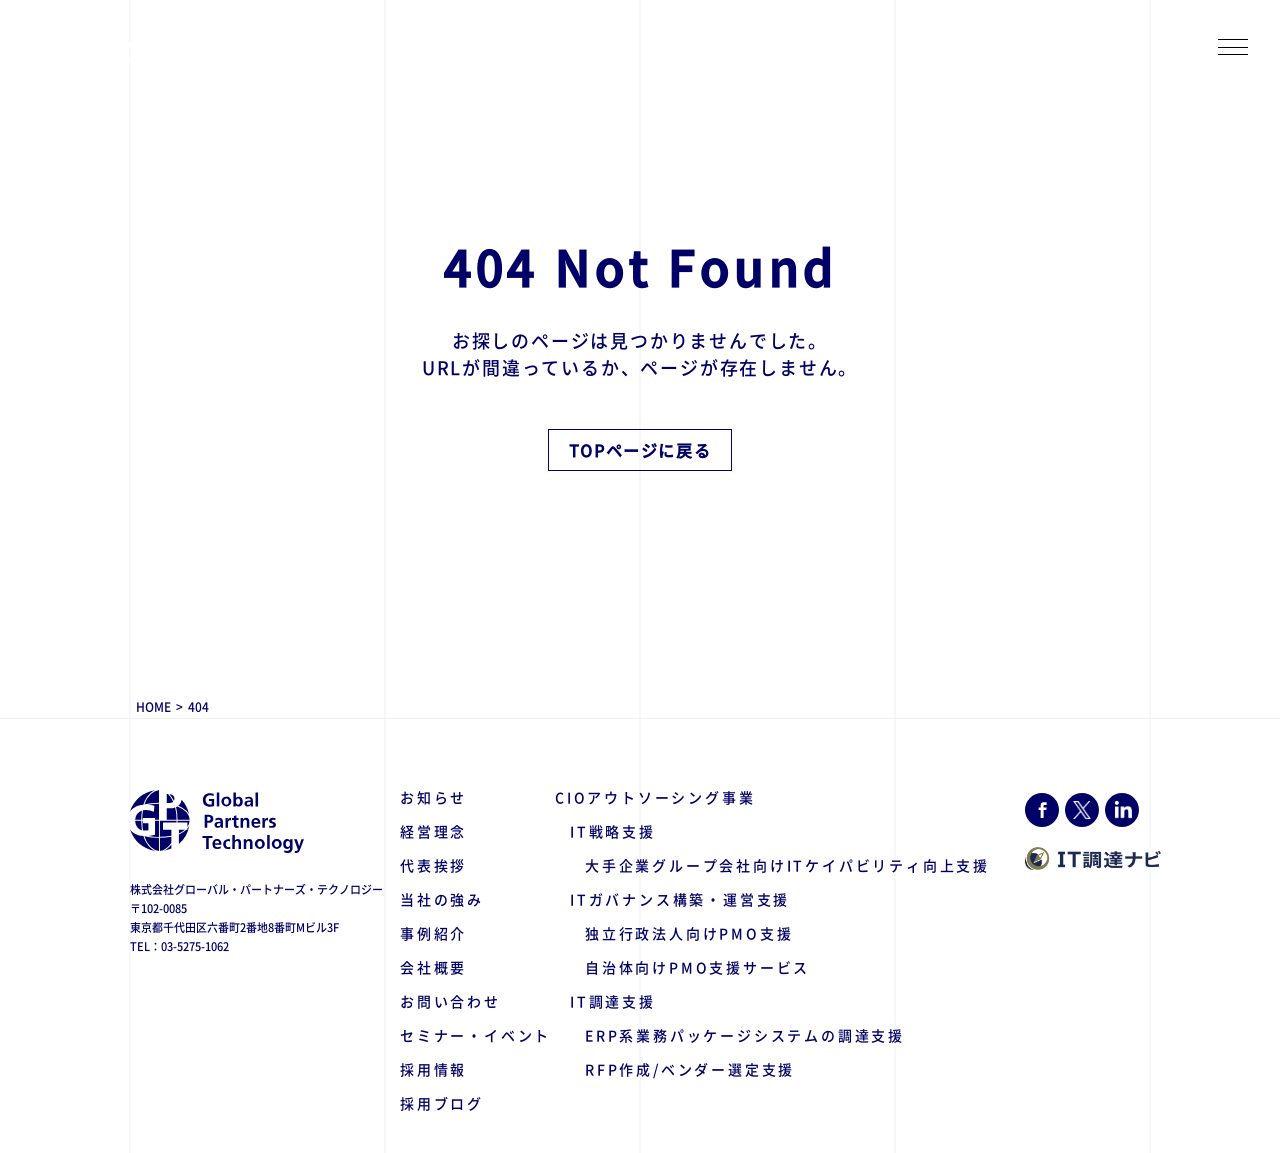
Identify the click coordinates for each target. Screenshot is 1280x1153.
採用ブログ (442, 1103)
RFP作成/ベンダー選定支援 (690, 1069)
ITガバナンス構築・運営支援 (680, 899)
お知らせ (433, 797)
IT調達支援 (613, 1001)
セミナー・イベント (475, 1035)
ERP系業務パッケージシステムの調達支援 (745, 1035)
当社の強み (442, 899)
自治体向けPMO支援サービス (697, 967)
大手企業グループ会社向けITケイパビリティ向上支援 (787, 865)
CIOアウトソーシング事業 (655, 797)
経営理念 (433, 831)
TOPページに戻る (640, 450)
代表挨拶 (433, 865)
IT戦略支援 (613, 831)
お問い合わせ (450, 1001)
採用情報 (433, 1069)
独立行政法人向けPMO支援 (689, 933)
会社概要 (433, 967)
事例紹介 (433, 933)
